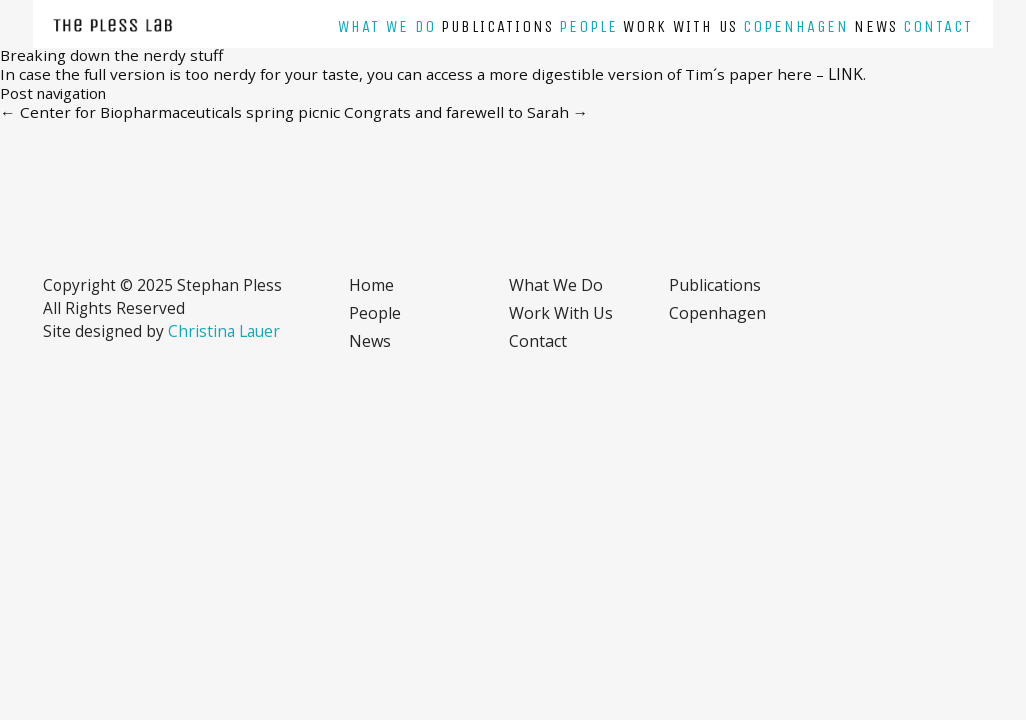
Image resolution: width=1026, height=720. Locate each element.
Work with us (680, 26)
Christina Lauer (224, 331)
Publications (497, 26)
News (876, 26)
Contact (938, 26)
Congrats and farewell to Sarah (466, 112)
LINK (845, 74)
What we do (387, 26)
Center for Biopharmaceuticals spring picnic (170, 112)
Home (371, 285)
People (588, 26)
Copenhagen (796, 26)
